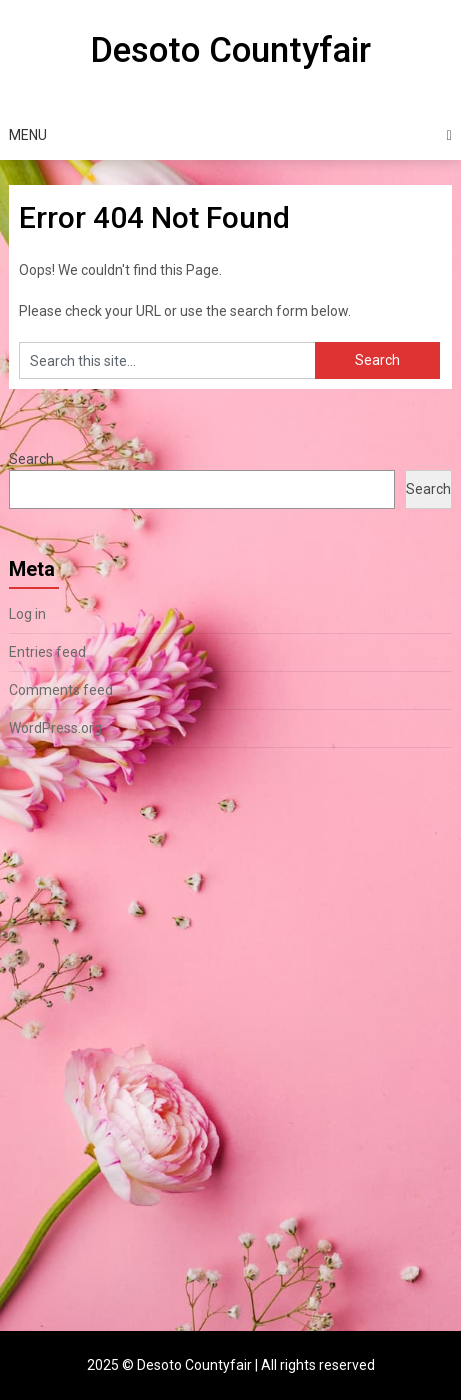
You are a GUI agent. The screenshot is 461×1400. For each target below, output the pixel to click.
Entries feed (47, 652)
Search (31, 459)
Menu (28, 135)
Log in (27, 614)
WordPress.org (55, 728)
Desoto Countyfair (230, 50)
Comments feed (61, 690)
